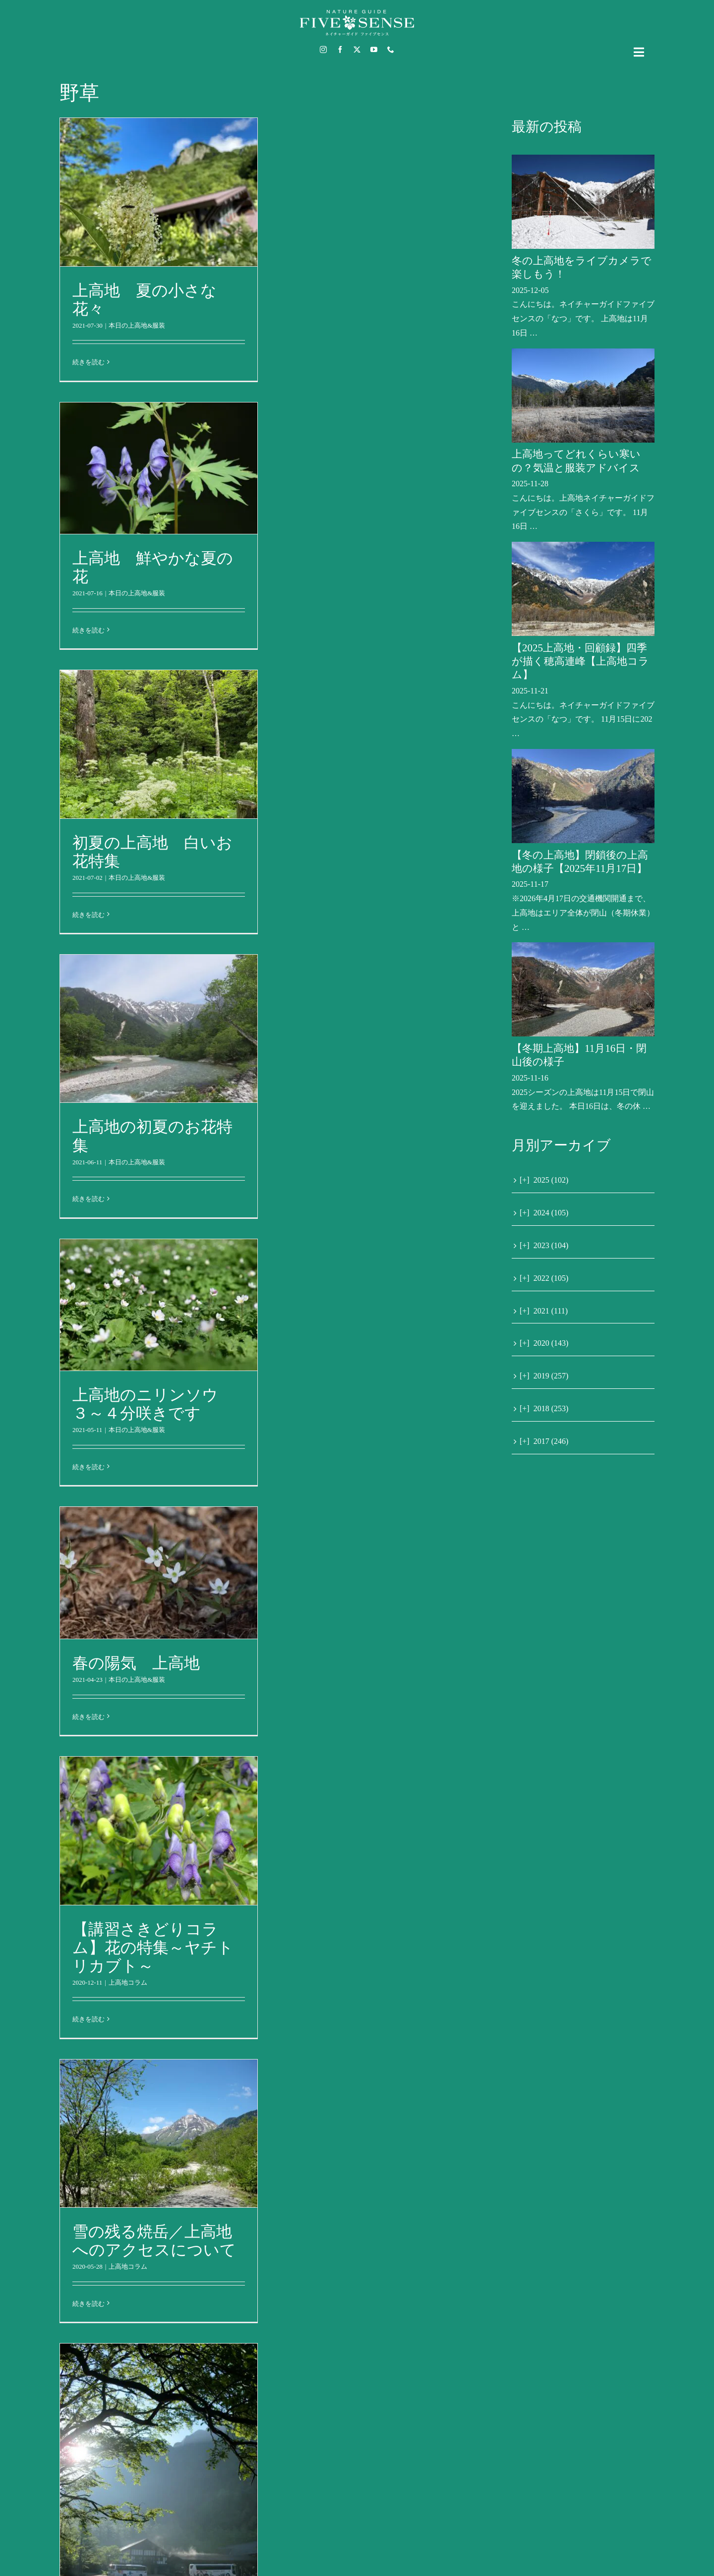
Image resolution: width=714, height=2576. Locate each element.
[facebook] (340, 49)
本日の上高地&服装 (137, 325)
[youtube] (373, 49)
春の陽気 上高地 (136, 1663)
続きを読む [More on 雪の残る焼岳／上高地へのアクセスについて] (88, 2303)
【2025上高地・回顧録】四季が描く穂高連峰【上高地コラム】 (580, 661)
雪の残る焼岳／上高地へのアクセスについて (154, 2241)
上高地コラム (128, 1982)
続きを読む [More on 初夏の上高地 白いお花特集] (88, 914)
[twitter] (357, 49)
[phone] (390, 49)
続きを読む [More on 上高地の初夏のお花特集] (88, 1198)
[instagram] (323, 49)
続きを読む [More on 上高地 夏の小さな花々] (88, 362)
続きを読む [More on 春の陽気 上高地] (88, 1716)
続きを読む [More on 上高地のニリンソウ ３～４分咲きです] (88, 1467)
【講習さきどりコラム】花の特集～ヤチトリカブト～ (153, 1947)
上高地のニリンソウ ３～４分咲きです (153, 1404)
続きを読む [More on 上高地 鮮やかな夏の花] (88, 630)
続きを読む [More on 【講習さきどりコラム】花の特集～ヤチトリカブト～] (88, 2019)
